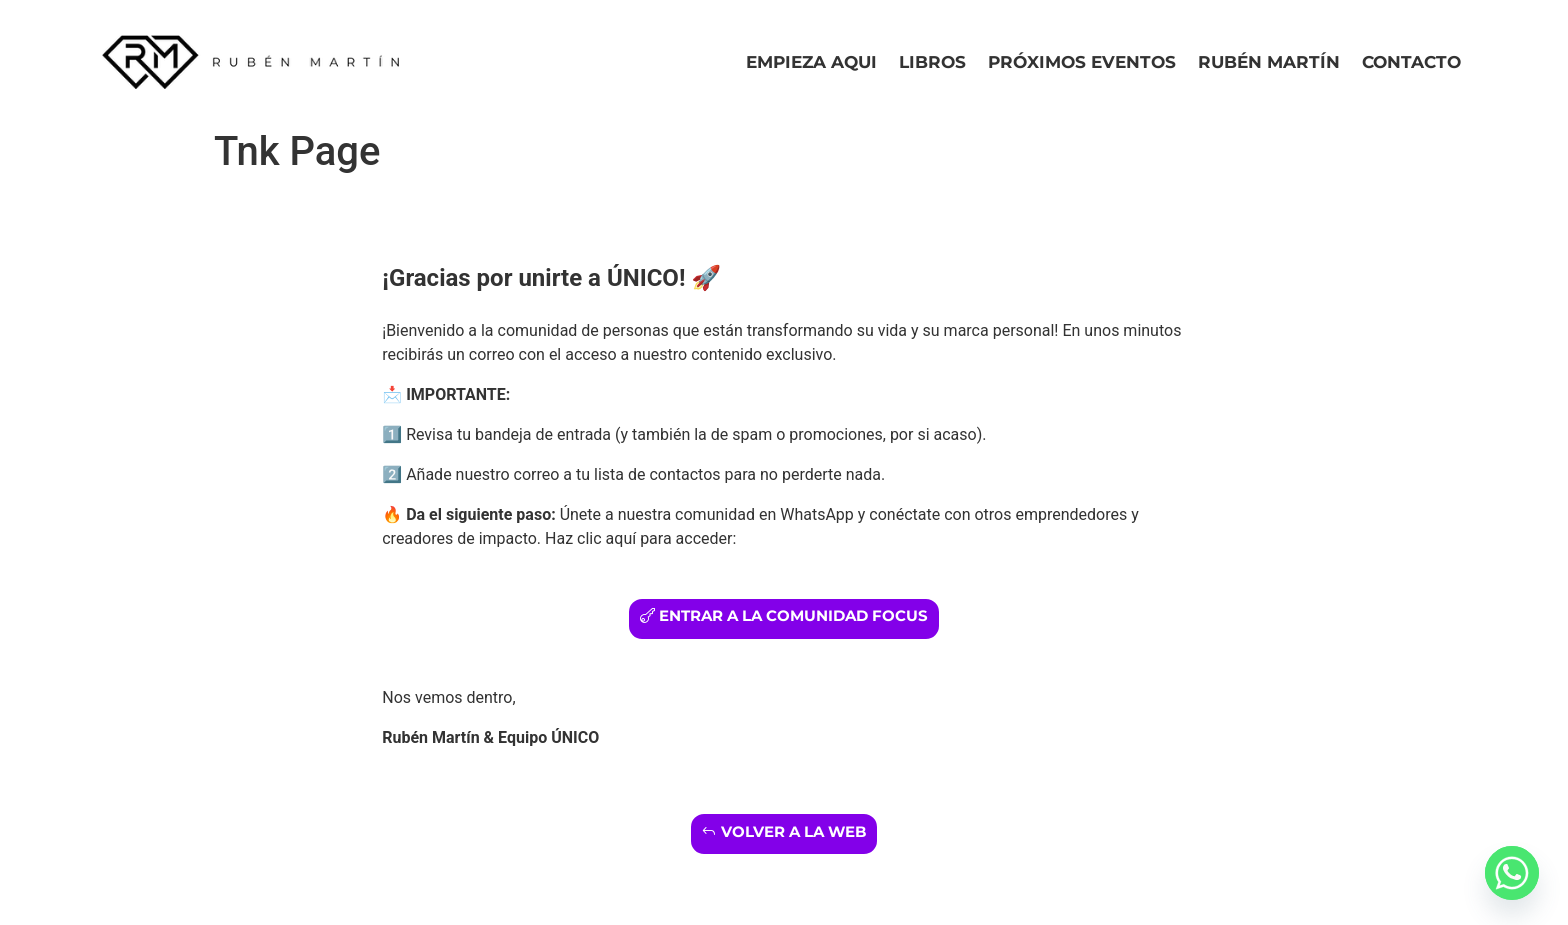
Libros (932, 62)
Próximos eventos (1082, 62)
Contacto (1411, 62)
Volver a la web (793, 831)
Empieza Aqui (811, 62)
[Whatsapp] (1512, 873)
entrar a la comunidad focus (793, 615)
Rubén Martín (1269, 62)
